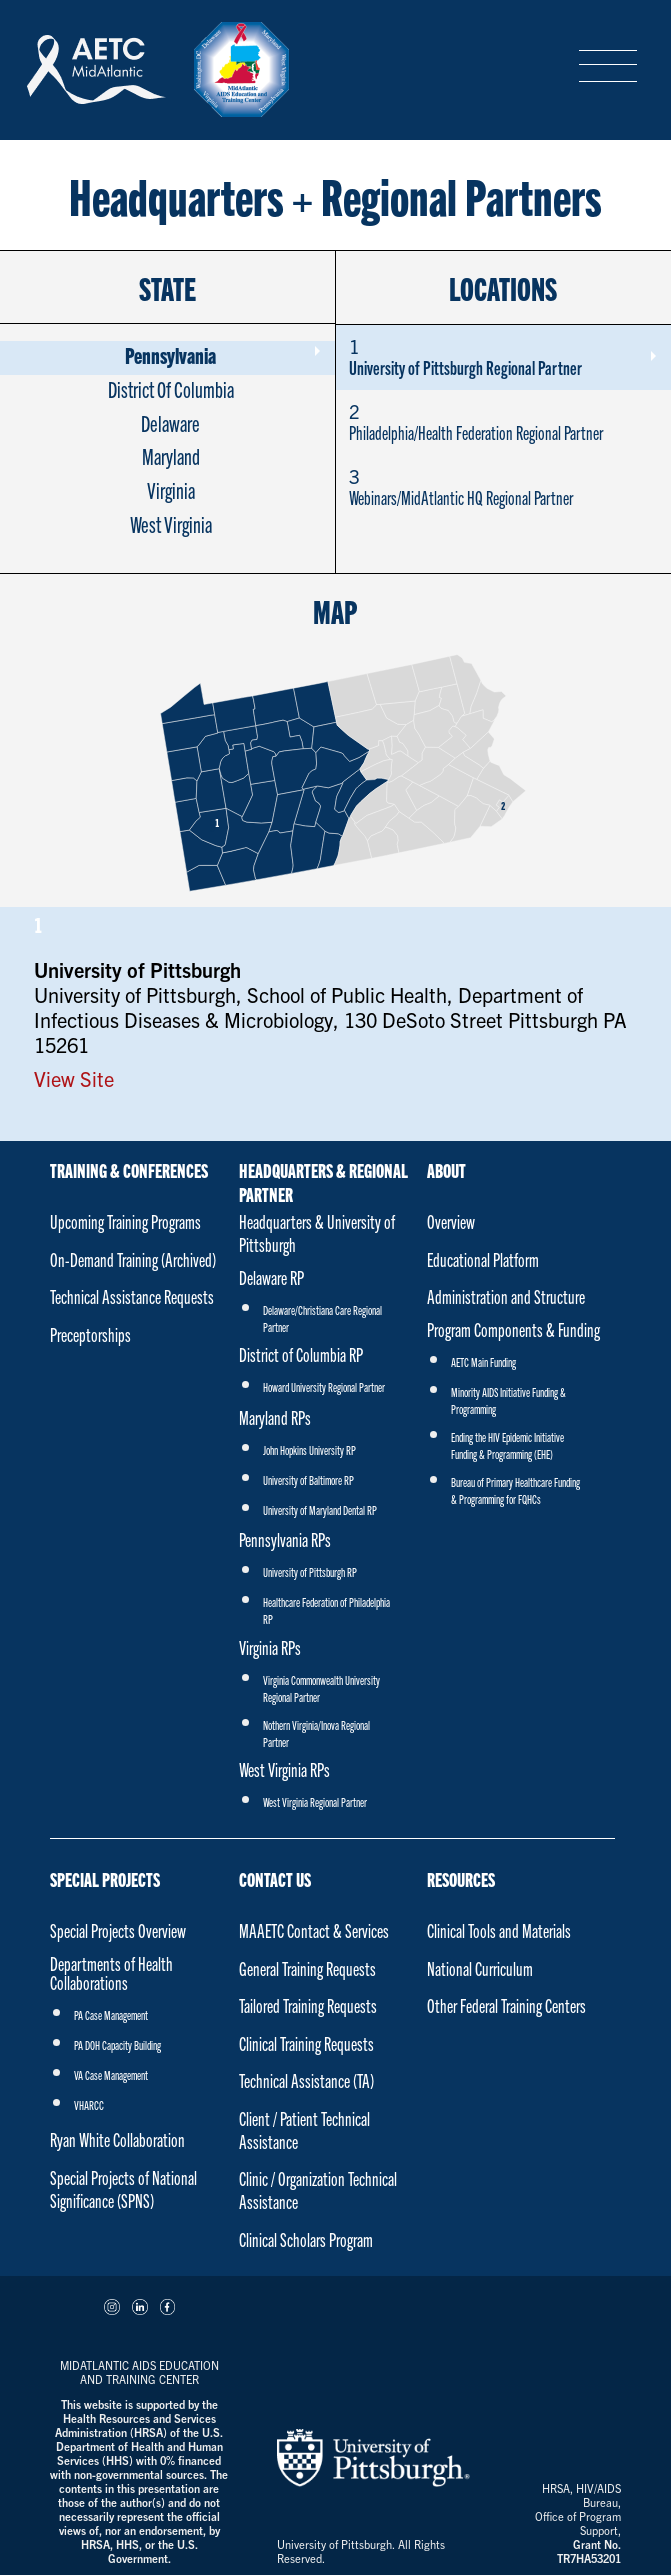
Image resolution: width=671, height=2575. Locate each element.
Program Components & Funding (513, 1329)
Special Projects (105, 1879)
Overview (451, 1221)
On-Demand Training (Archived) (133, 1259)
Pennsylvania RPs (285, 1539)
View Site (74, 1079)
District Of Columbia (171, 388)
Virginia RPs (270, 1647)
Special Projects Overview (118, 1930)
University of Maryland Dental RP (320, 1509)
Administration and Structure (506, 1296)
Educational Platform (483, 1259)
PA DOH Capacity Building (117, 2044)
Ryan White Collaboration (117, 2139)
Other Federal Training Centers (506, 2005)
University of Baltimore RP (308, 1479)
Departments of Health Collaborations (111, 1973)
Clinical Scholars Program (306, 2239)
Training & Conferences (129, 1170)
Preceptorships (90, 1334)
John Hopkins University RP (309, 1449)
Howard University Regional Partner (324, 1386)
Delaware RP (271, 1277)
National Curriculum (480, 1968)
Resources (461, 1879)
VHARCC (89, 2104)
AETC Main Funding (483, 1361)
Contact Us (275, 1879)
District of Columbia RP (301, 1354)
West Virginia (171, 523)
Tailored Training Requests (308, 2005)
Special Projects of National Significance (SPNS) (123, 2189)
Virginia (171, 489)
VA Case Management (111, 2074)
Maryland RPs (275, 1417)
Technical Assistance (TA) (306, 2080)
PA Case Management (111, 2014)
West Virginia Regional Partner (315, 1801)
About (446, 1170)
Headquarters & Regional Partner (323, 1178)
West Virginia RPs (284, 1769)
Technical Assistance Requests (132, 1296)
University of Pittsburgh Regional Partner (502, 357)
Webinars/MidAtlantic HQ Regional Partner (502, 487)
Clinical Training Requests (306, 2043)
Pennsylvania (170, 355)
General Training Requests (307, 1968)
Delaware (170, 422)
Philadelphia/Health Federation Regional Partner (502, 422)
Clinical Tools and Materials (499, 1930)
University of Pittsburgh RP (310, 1571)
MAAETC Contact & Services (314, 1930)
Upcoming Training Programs (125, 1221)
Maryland (171, 455)
